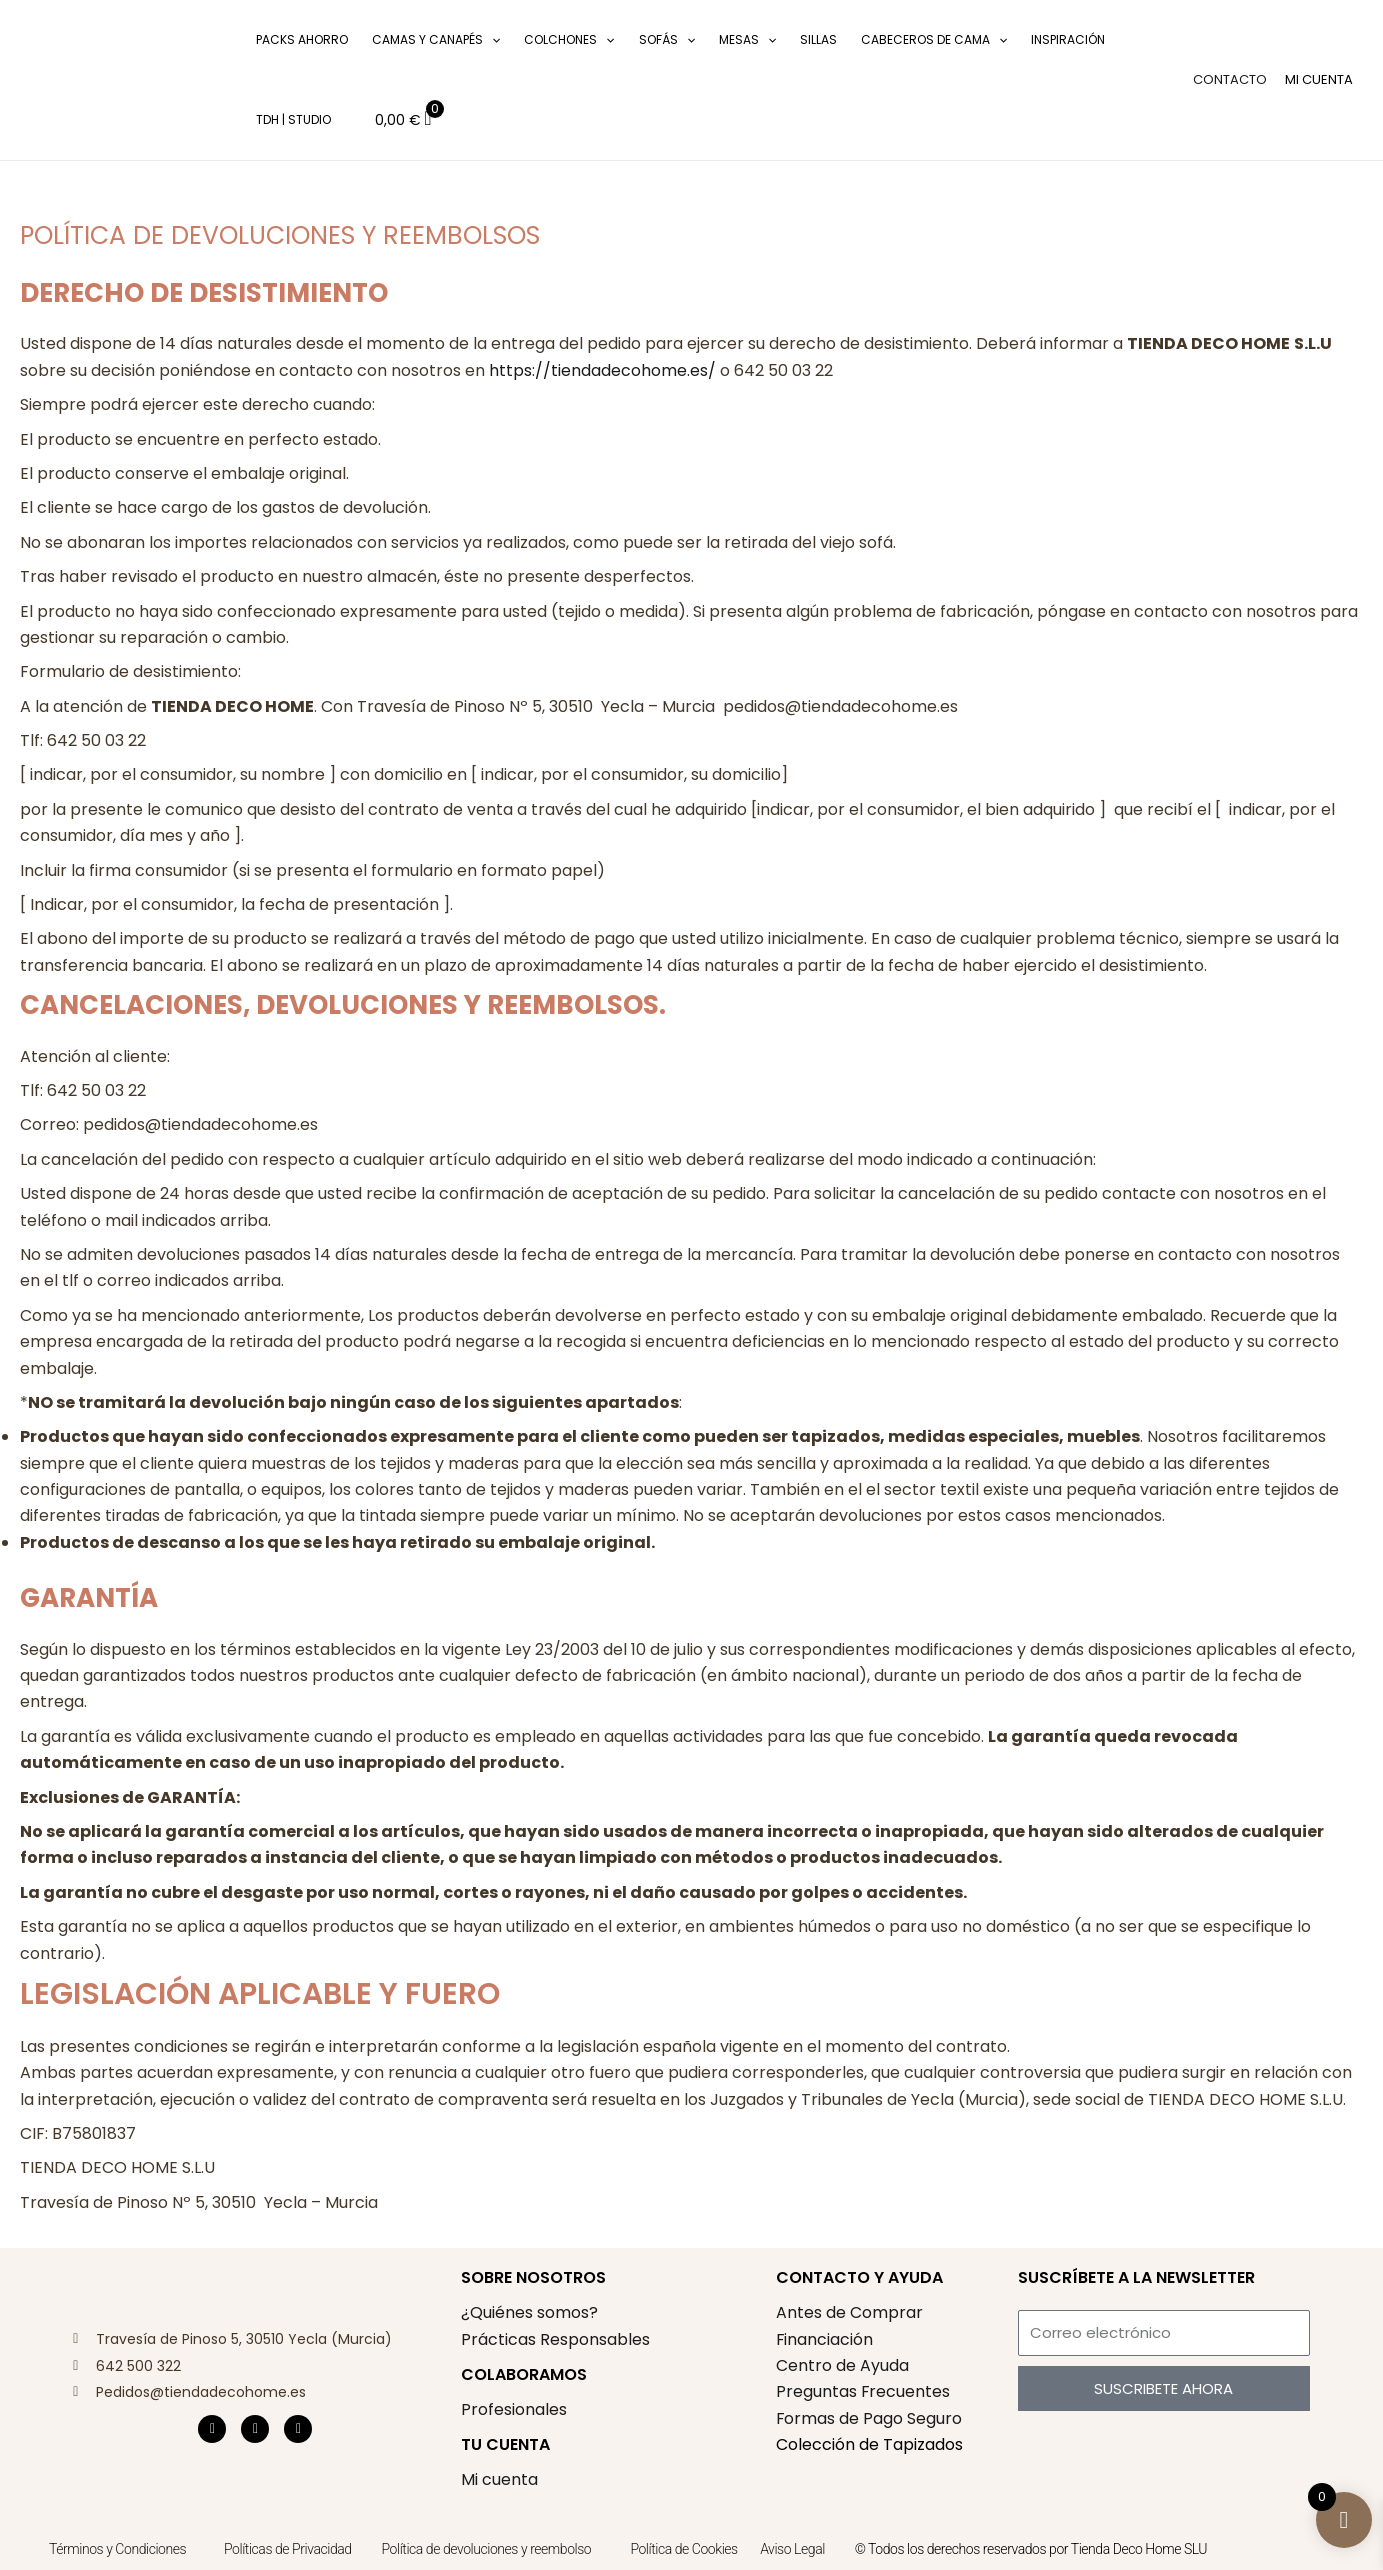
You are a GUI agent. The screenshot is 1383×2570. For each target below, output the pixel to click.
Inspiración (1068, 39)
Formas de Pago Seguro (869, 2418)
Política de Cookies (683, 2549)
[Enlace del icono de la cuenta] (1319, 79)
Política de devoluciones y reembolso (488, 2549)
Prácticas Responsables (555, 2339)
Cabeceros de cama (934, 40)
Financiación (825, 2339)
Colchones (569, 40)
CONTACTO (1230, 79)
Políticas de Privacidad (288, 2549)
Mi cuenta (499, 2479)
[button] (215, 80)
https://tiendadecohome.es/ (602, 370)
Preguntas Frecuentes (863, 2391)
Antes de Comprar (849, 2312)
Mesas (747, 40)
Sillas (818, 39)
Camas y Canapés (436, 40)
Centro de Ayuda (842, 2365)
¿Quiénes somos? (529, 2312)
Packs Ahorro (302, 39)
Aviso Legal (792, 2549)
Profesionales (514, 2409)
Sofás (667, 40)
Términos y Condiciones (117, 2549)
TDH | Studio (293, 119)
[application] (491, 40)
